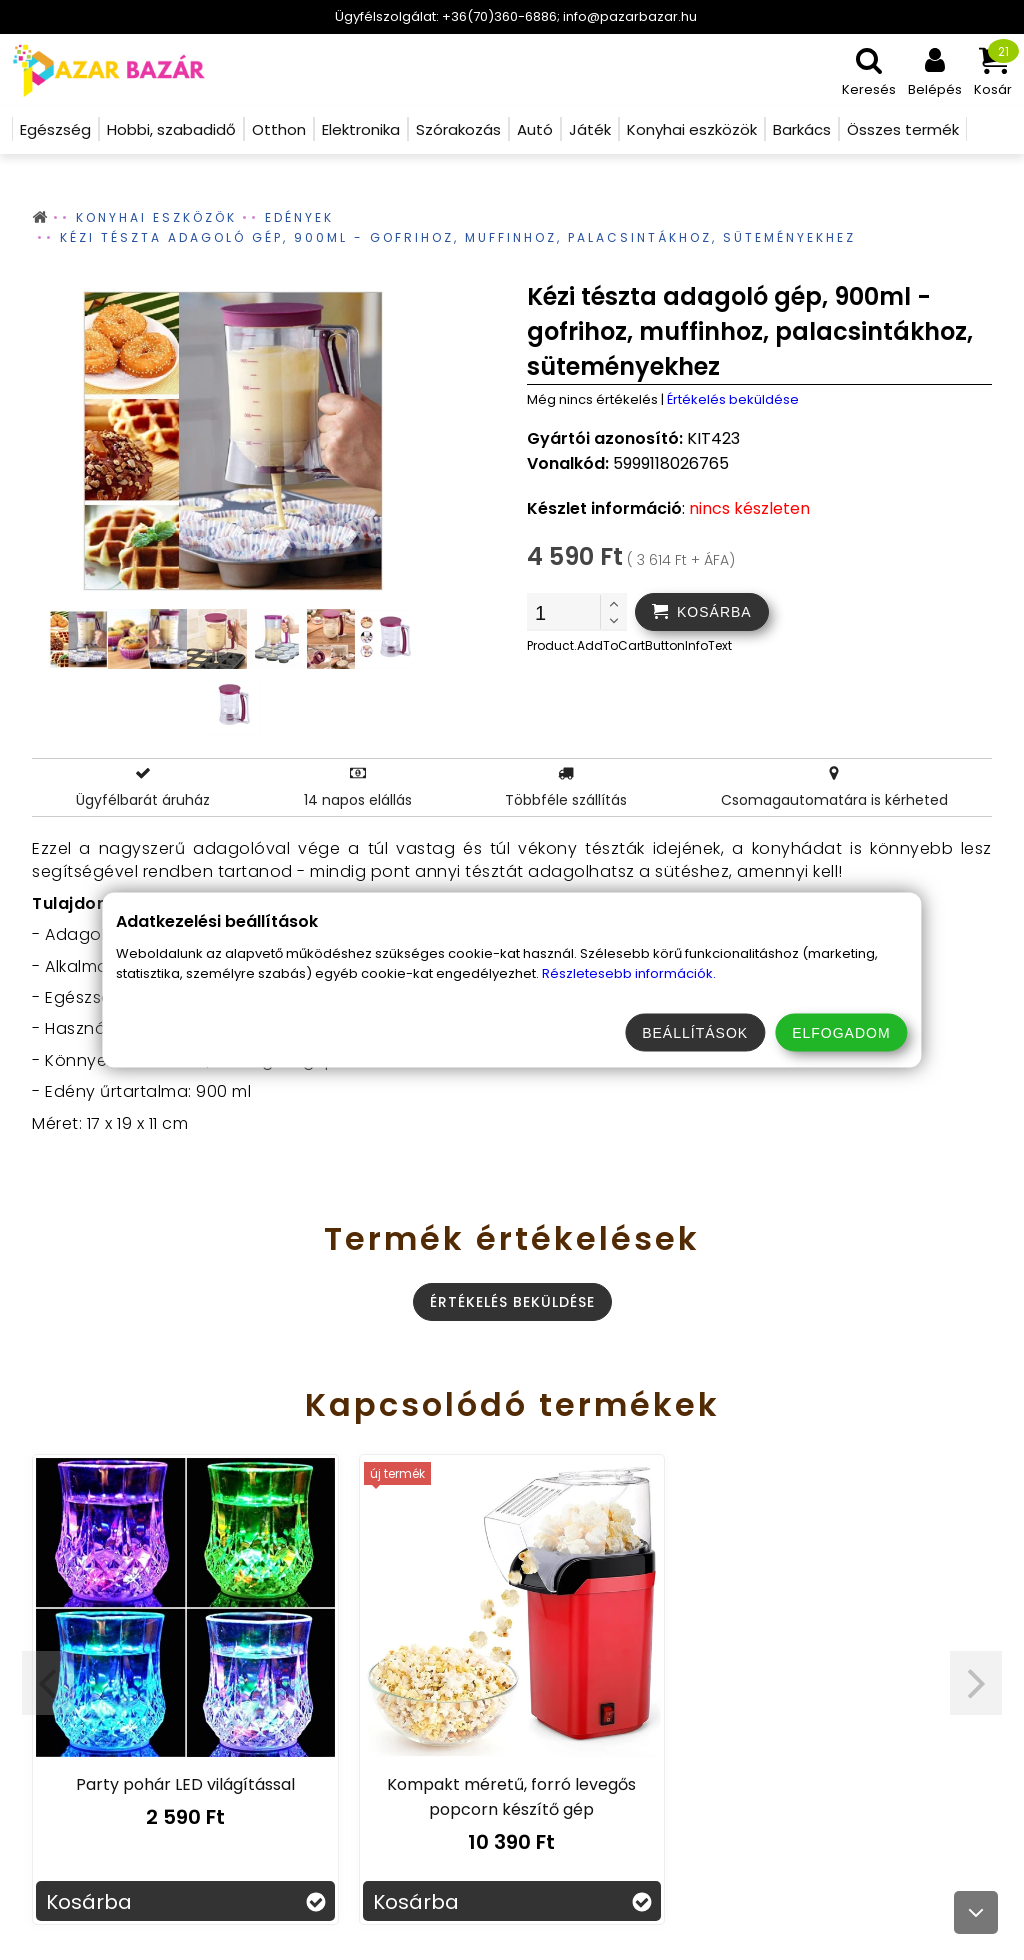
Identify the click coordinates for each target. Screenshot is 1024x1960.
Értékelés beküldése (733, 399)
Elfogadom (841, 1033)
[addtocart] (702, 612)
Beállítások (695, 1033)
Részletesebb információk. (629, 973)
